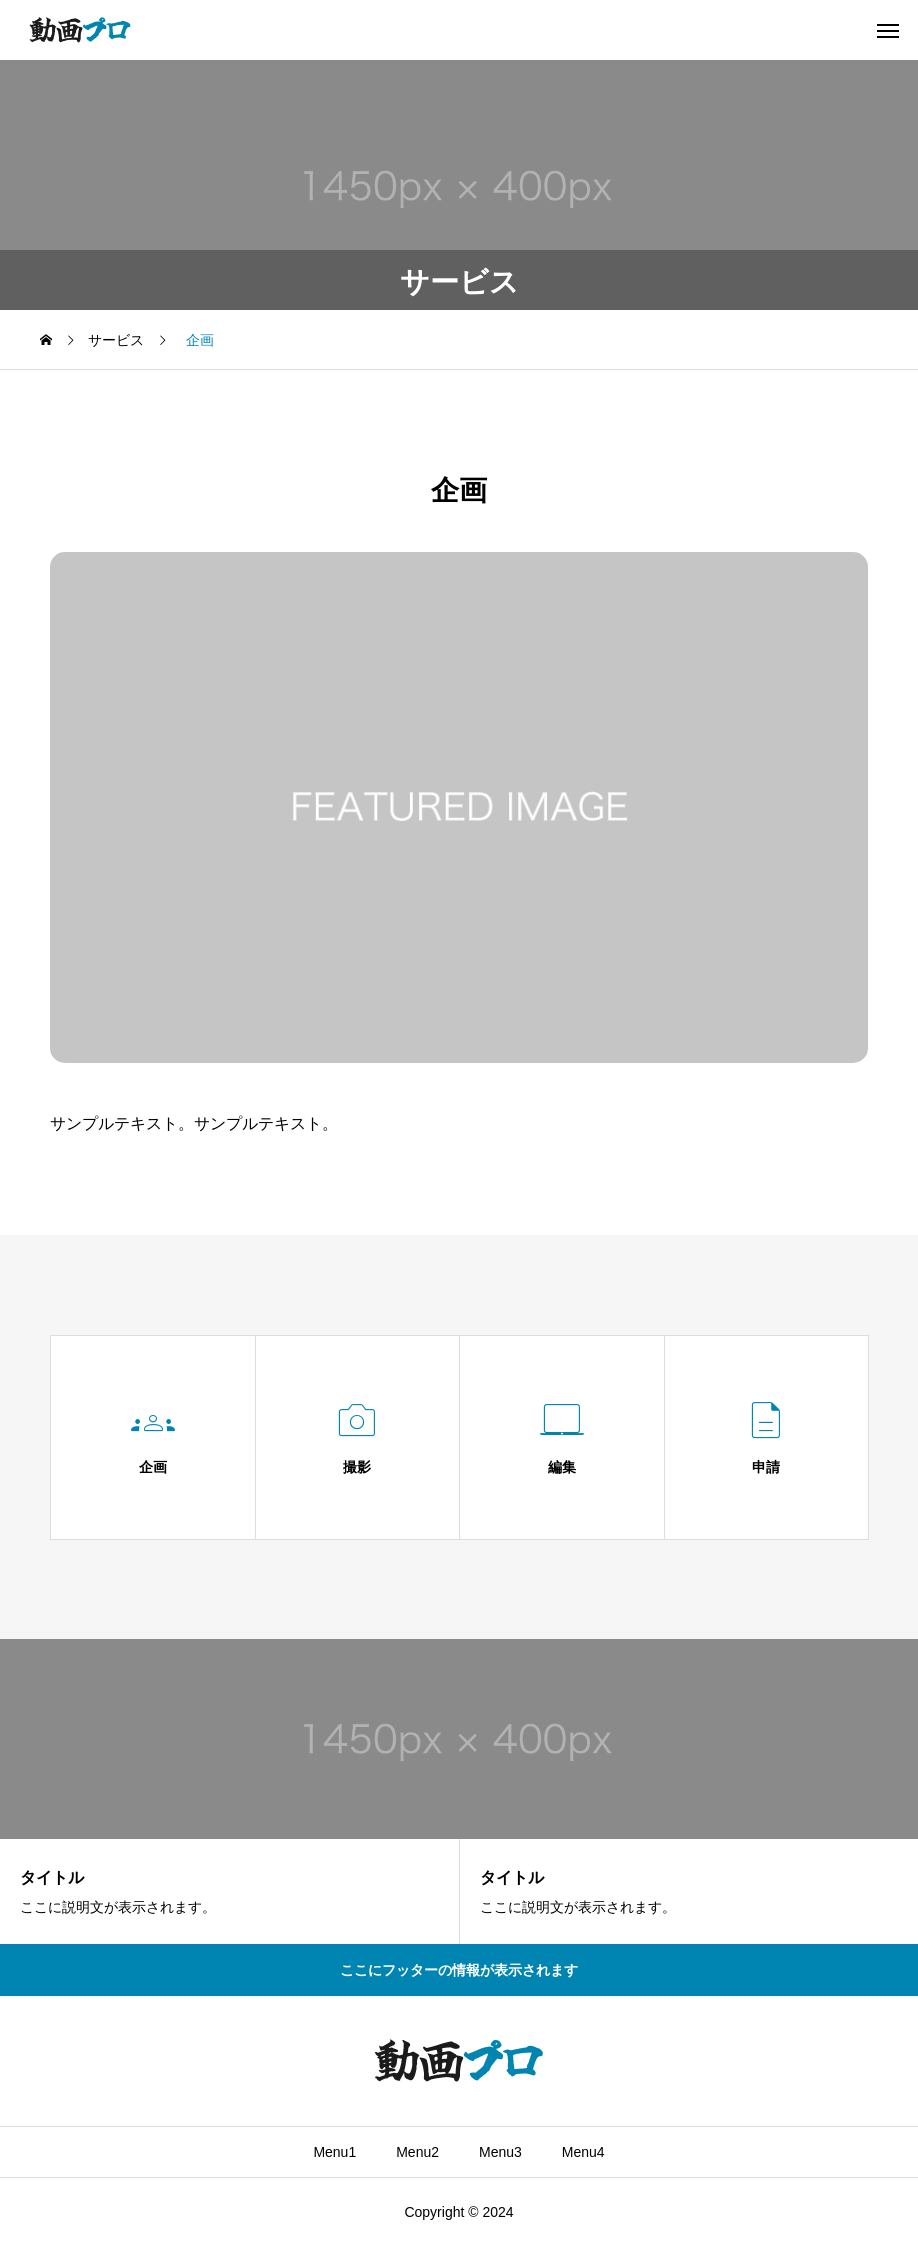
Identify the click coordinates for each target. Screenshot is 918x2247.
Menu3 (500, 2152)
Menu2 (417, 2152)
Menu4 (583, 2152)
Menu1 (334, 2152)
